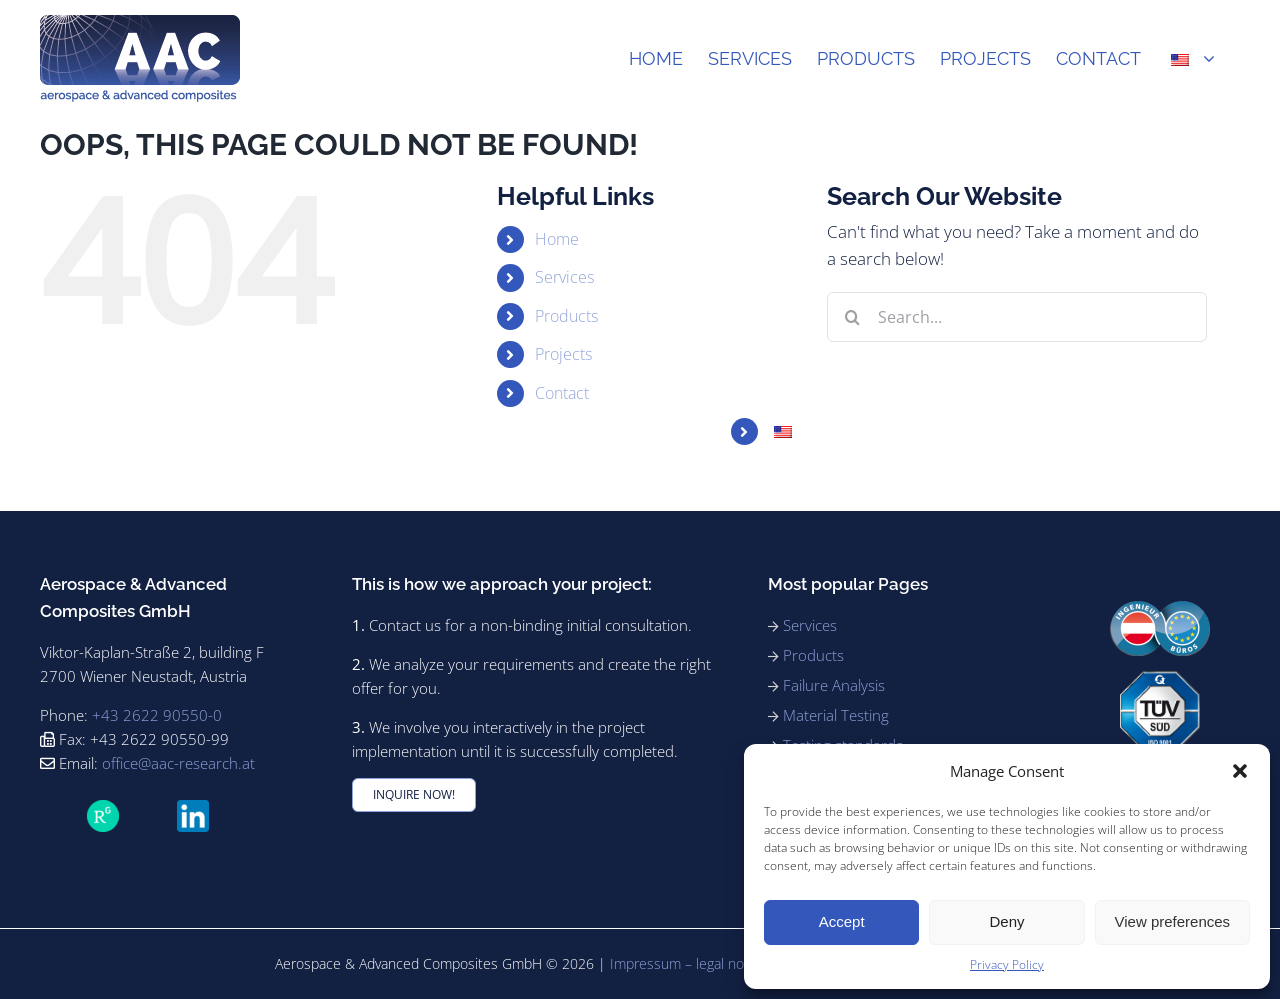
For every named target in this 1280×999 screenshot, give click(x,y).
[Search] (852, 317)
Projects (563, 354)
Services (564, 277)
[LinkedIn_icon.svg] (193, 808)
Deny (1006, 921)
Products (566, 316)
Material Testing (836, 715)
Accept (842, 921)
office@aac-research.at (178, 763)
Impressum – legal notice (688, 963)
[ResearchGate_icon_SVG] (103, 808)
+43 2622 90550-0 (157, 715)
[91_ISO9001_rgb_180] (1160, 679)
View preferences (1173, 921)
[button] (1240, 771)
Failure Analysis (834, 685)
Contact (562, 393)
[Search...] (1017, 317)
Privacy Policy (1007, 964)
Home (557, 239)
